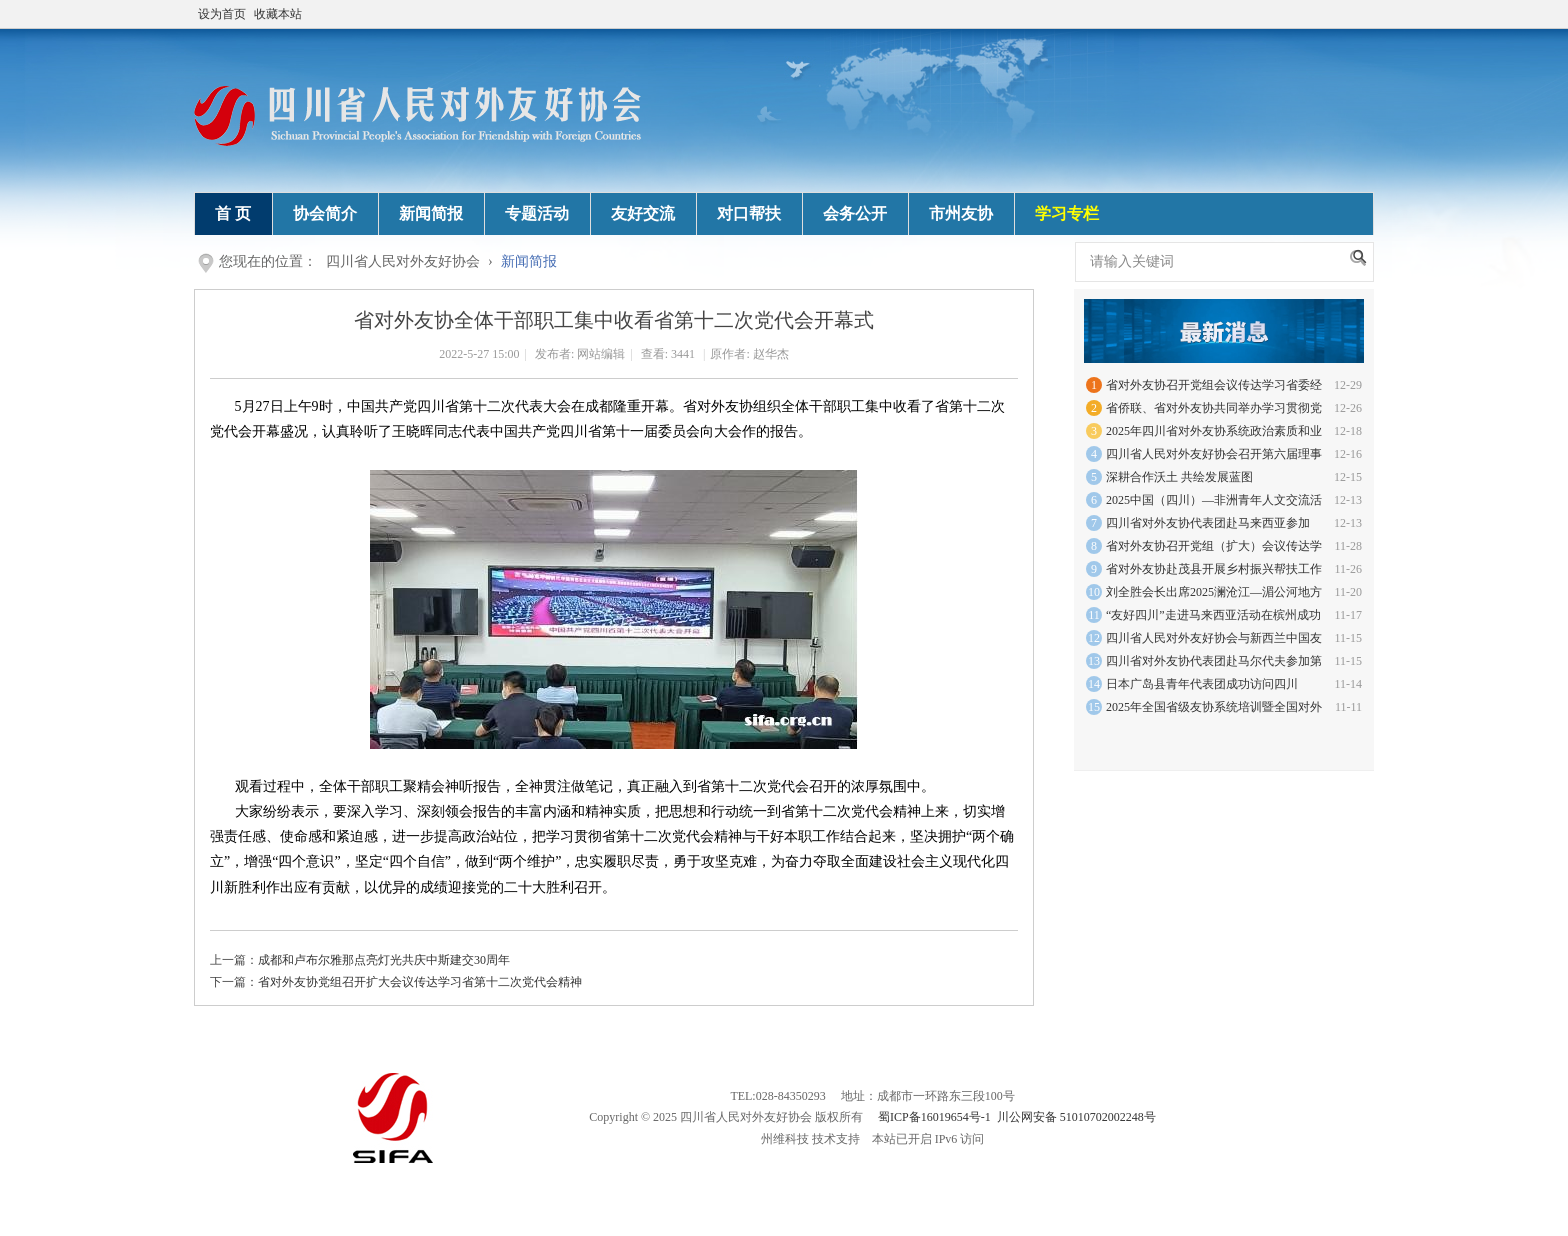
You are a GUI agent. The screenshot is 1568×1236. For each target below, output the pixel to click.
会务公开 (855, 213)
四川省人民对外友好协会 (403, 261)
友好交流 (643, 213)
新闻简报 (431, 213)
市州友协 (961, 213)
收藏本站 (278, 14)
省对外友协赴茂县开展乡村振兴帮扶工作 (1214, 569)
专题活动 (537, 213)
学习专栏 (1067, 213)
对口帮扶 (749, 213)
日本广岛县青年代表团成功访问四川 (1202, 684)
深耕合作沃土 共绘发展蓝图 (1179, 477)
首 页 (233, 213)
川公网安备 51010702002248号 (1076, 1117)
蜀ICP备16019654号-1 (934, 1117)
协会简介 (325, 213)
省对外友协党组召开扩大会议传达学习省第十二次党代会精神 (420, 982)
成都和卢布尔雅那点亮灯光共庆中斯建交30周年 (384, 960)
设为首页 (222, 14)
